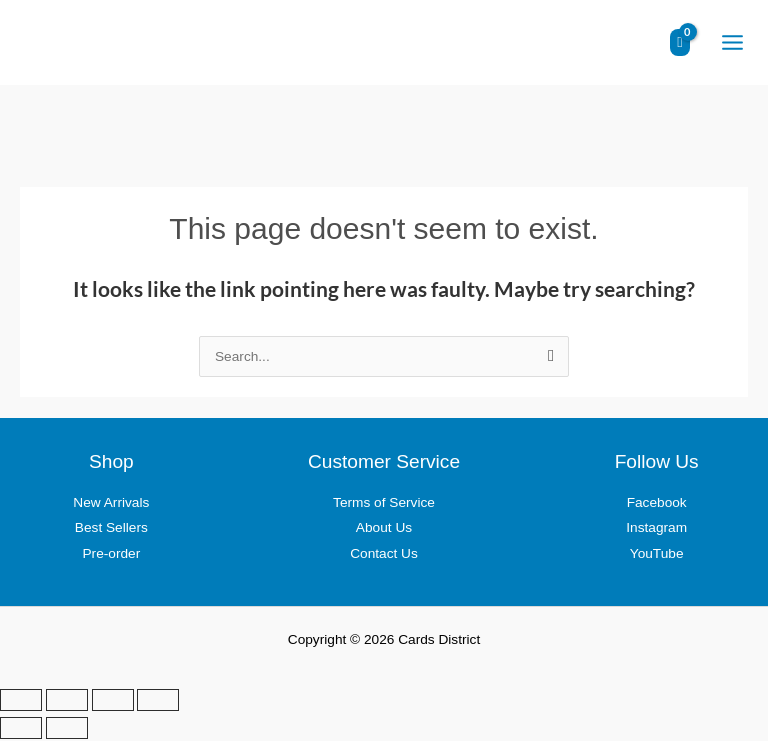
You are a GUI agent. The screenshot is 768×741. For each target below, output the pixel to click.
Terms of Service (384, 505)
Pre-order (111, 556)
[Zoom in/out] (21, 702)
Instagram (656, 530)
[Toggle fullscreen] (67, 702)
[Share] (113, 702)
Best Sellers (111, 530)
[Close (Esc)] (158, 702)
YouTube (657, 556)
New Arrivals (111, 505)
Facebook (657, 505)
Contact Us (384, 556)
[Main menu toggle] (732, 44)
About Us (384, 530)
